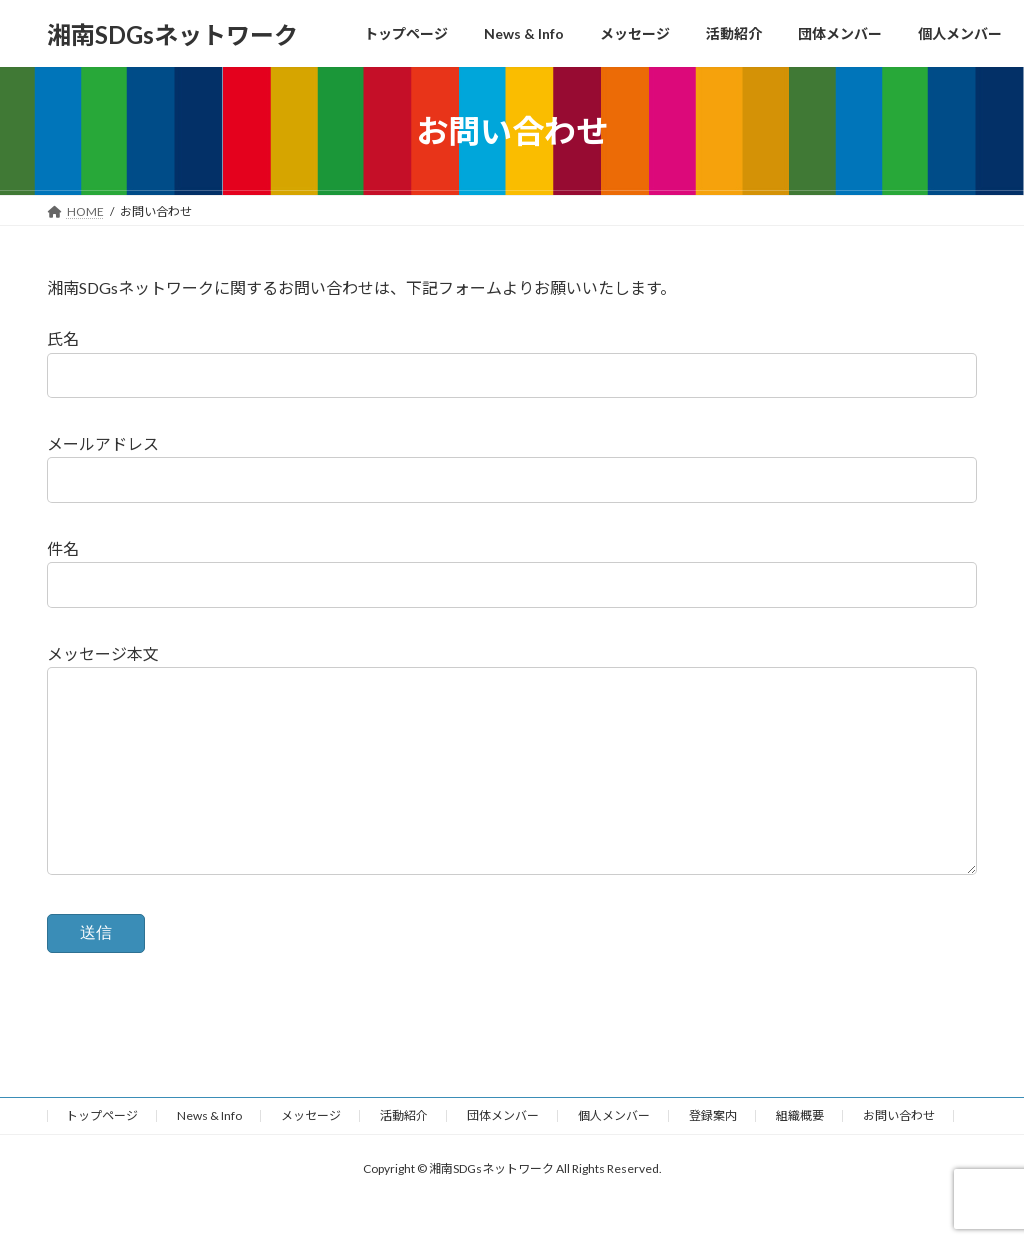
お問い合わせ (899, 1155)
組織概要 (800, 1155)
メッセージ (311, 1155)
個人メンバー (614, 1155)
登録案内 (713, 1155)
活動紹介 (404, 1155)
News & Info (209, 1155)
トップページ (102, 1155)
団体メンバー (503, 1155)
